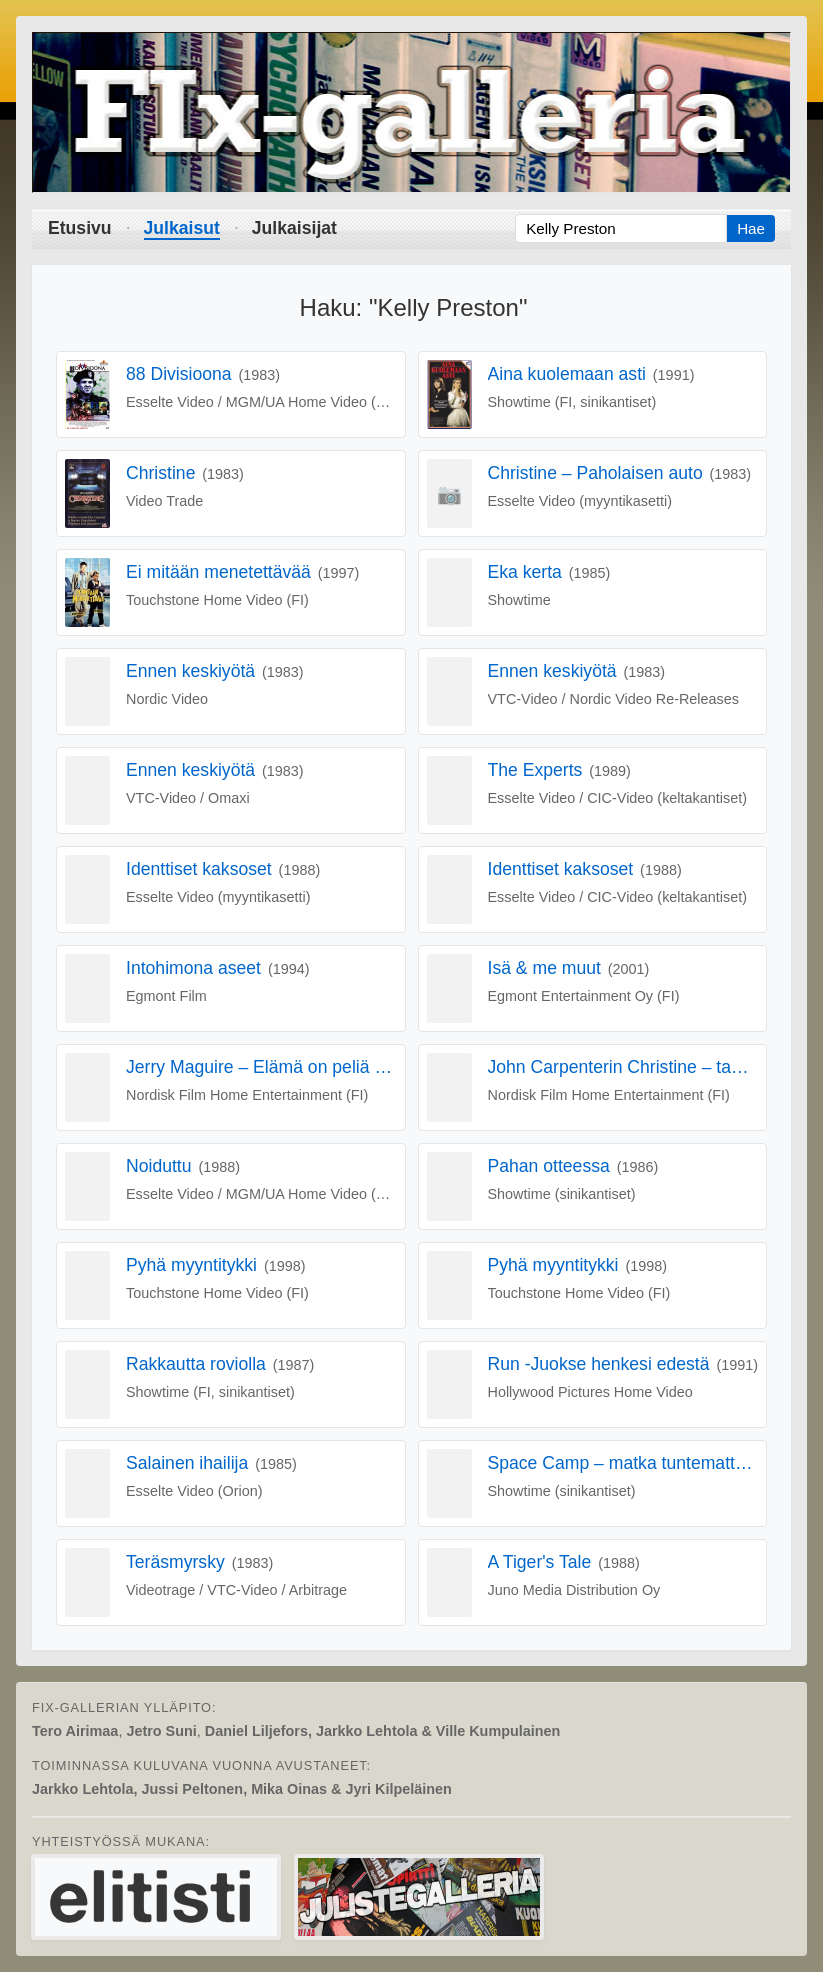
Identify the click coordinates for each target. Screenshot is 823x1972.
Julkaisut (182, 228)
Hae (751, 228)
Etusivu (80, 228)
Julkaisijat (294, 228)
